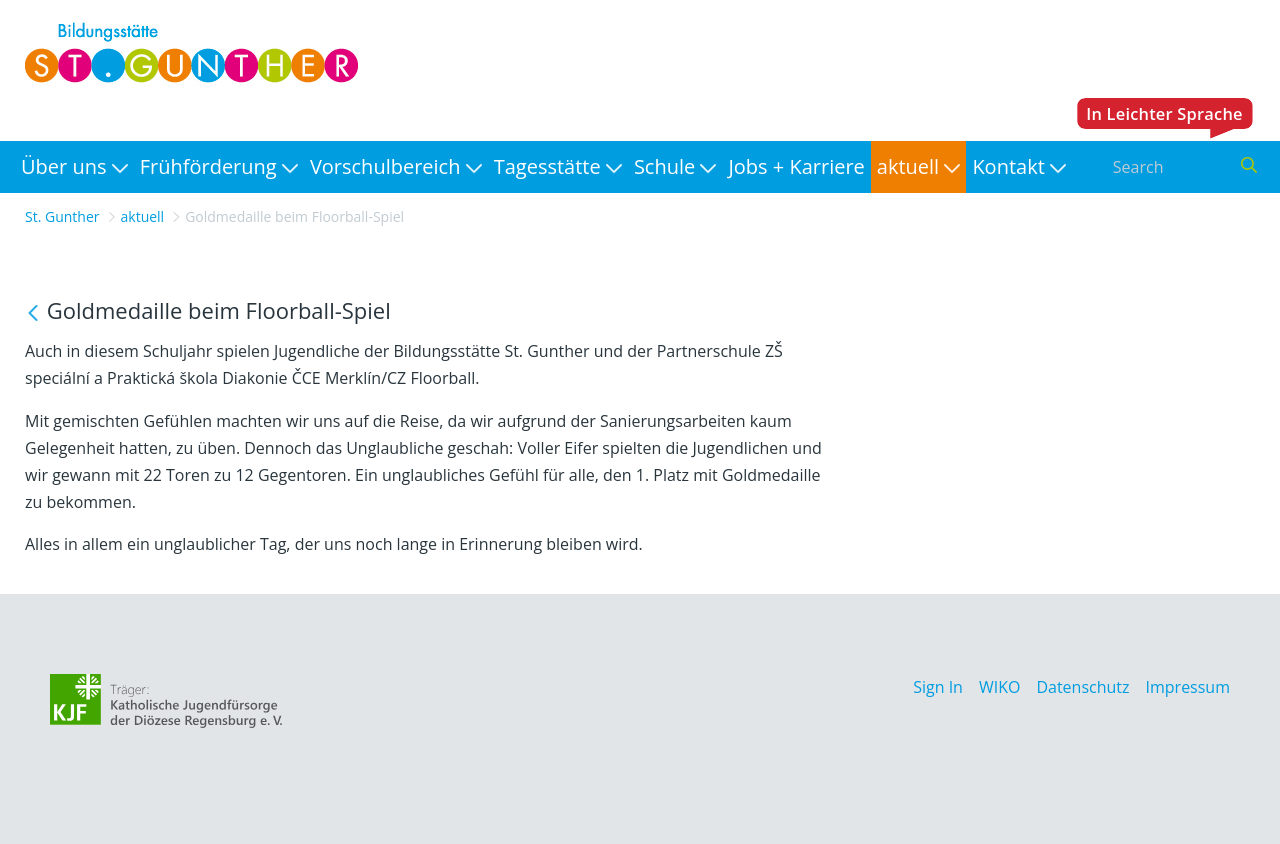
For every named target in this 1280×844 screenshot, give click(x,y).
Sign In (938, 687)
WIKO (999, 687)
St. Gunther (62, 216)
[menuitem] (74, 167)
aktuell (143, 216)
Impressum (1188, 687)
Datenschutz (1082, 687)
